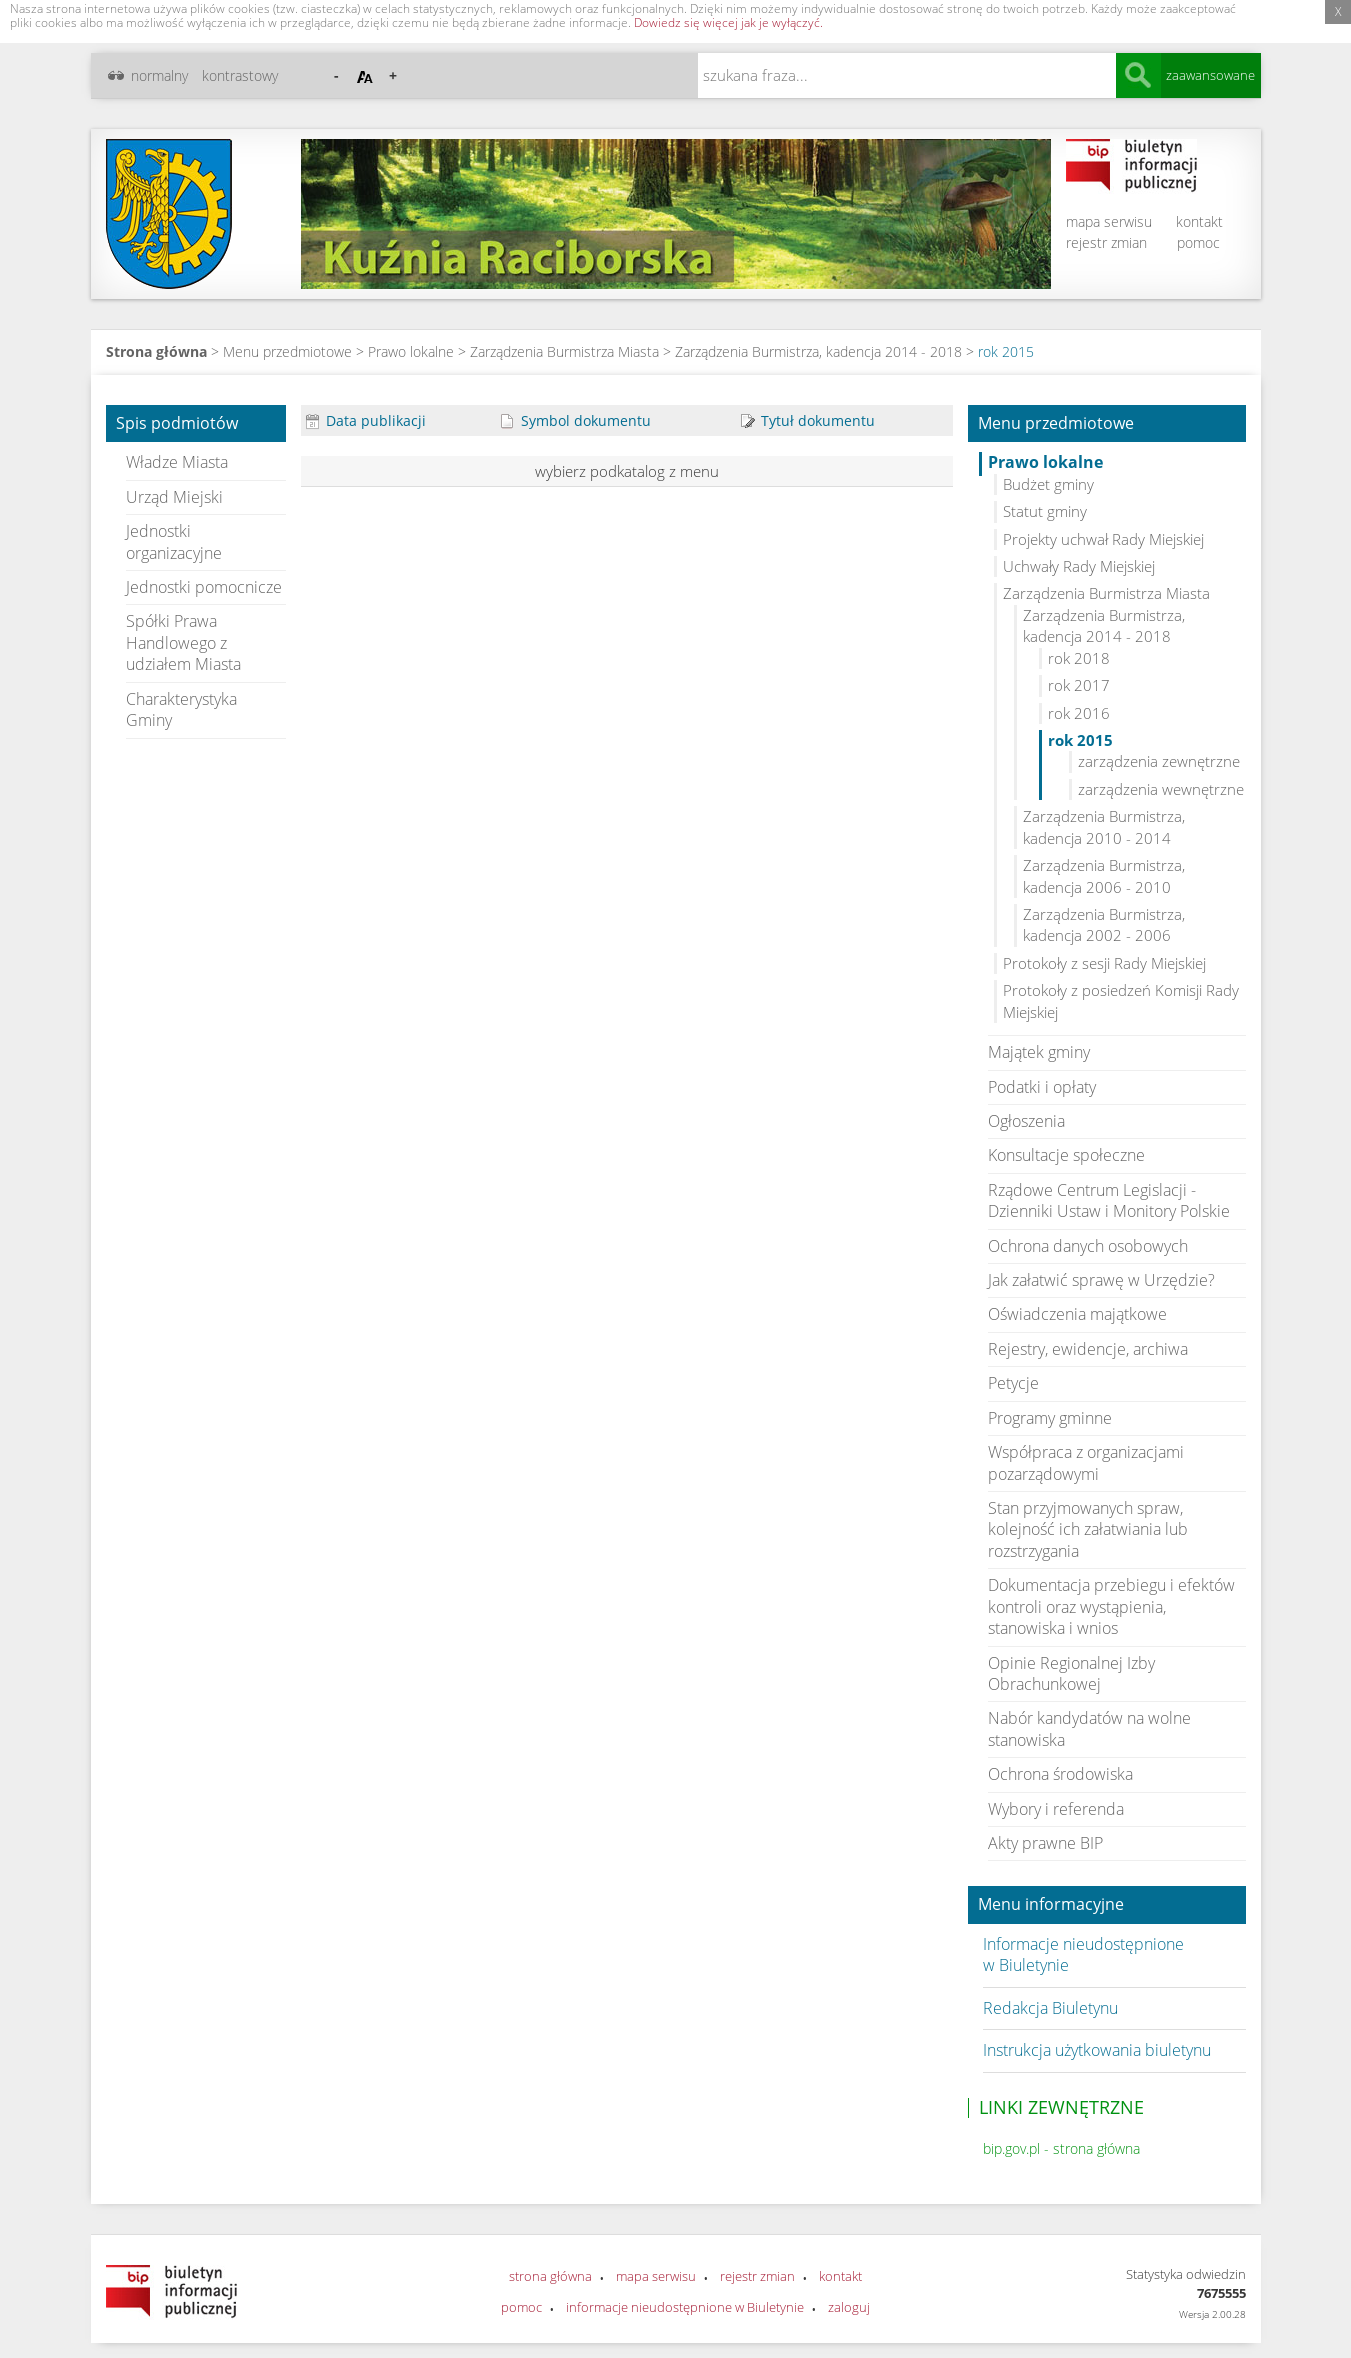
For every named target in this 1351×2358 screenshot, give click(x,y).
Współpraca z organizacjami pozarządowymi (1086, 1462)
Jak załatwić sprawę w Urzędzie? (1101, 1280)
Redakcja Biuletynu (1050, 2008)
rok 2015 (1006, 351)
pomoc (1198, 242)
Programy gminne (1050, 1418)
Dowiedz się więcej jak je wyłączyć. (728, 22)
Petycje (1013, 1383)
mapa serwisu (1109, 221)
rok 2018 (1079, 658)
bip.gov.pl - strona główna (1061, 2148)
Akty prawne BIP (1045, 1843)
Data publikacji (366, 420)
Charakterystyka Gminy (181, 709)
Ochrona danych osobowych (1088, 1246)
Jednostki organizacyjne (174, 541)
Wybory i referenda (1056, 1809)
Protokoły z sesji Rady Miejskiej (1104, 963)
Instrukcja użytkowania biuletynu (1097, 2050)
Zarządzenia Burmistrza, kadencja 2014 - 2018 (818, 351)
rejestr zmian (1106, 242)
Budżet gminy (1048, 484)
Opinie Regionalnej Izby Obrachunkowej (1071, 1673)
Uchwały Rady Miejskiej (1079, 566)
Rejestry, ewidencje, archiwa (1088, 1349)
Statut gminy (1045, 511)
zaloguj (849, 2307)
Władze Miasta (177, 462)
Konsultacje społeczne (1066, 1155)
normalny (159, 75)
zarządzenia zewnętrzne (1159, 761)
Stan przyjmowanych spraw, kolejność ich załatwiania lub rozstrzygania (1088, 1529)
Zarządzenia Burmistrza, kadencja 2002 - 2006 (1104, 924)
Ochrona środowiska (1060, 1774)
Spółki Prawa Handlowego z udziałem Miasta (183, 642)
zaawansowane (1210, 75)
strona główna (550, 2276)
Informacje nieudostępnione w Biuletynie (1083, 1954)
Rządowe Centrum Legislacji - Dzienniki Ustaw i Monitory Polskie (1109, 1200)
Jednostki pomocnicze (204, 587)
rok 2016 (1079, 713)
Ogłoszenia (1026, 1121)
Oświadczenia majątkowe (1077, 1314)
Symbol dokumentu (576, 420)
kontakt (1199, 221)
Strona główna (156, 351)
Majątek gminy (1039, 1052)
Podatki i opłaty (1042, 1087)
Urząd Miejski (174, 497)
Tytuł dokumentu (808, 420)
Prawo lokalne (411, 351)
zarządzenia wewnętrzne (1161, 789)
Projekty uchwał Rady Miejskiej (1103, 539)
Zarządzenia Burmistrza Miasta (564, 351)
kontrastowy (240, 75)
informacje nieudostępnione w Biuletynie (685, 2307)
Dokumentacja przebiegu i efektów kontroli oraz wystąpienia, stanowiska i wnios (1111, 1606)
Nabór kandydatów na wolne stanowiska (1089, 1728)
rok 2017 (1079, 685)
